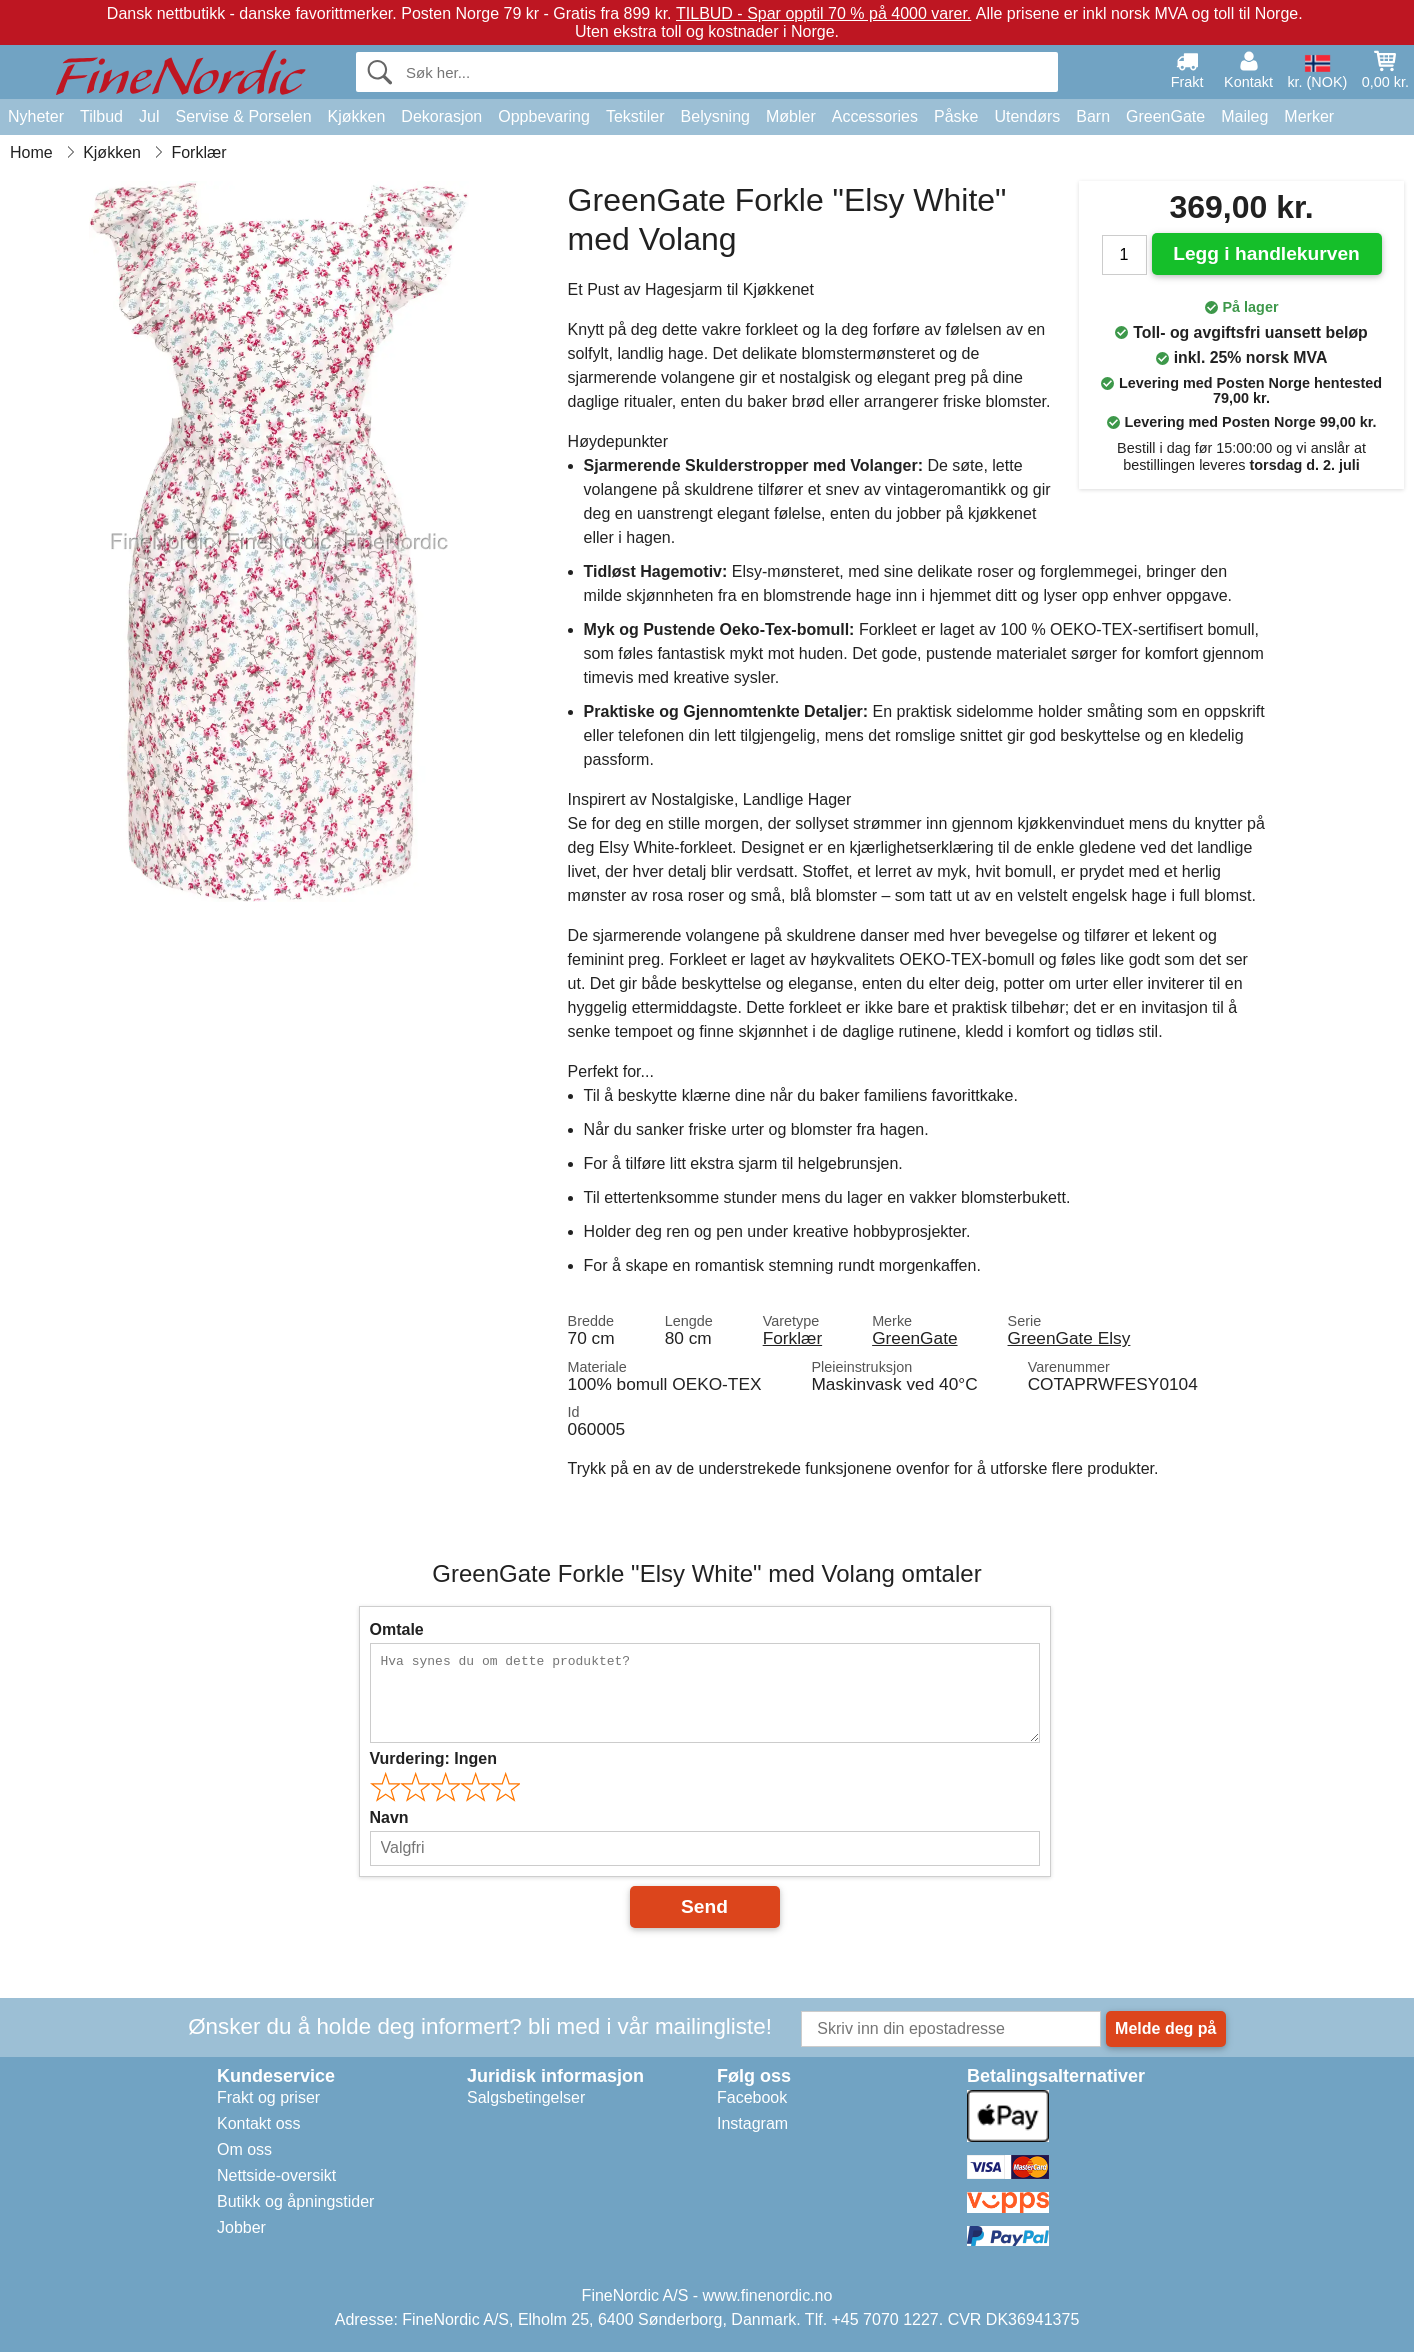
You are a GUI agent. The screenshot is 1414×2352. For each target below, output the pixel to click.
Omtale (397, 1629)
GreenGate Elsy (1069, 1338)
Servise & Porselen (243, 116)
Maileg (1244, 116)
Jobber (241, 2227)
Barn (1093, 116)
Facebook (752, 2097)
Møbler (791, 116)
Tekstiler (635, 116)
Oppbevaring (544, 116)
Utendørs (1027, 116)
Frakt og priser (268, 2097)
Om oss (244, 2149)
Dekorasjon (441, 116)
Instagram (752, 2123)
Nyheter (36, 116)
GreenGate (1165, 116)
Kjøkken (357, 116)
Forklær (792, 1338)
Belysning (715, 116)
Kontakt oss (259, 2123)
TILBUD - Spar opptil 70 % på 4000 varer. (823, 13)
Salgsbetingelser (526, 2097)
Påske (956, 116)
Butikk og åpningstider (295, 2201)
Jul (149, 116)
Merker (1309, 116)
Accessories (875, 116)
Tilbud (101, 116)
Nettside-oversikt (276, 2175)
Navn (389, 1817)
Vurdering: (433, 1758)
